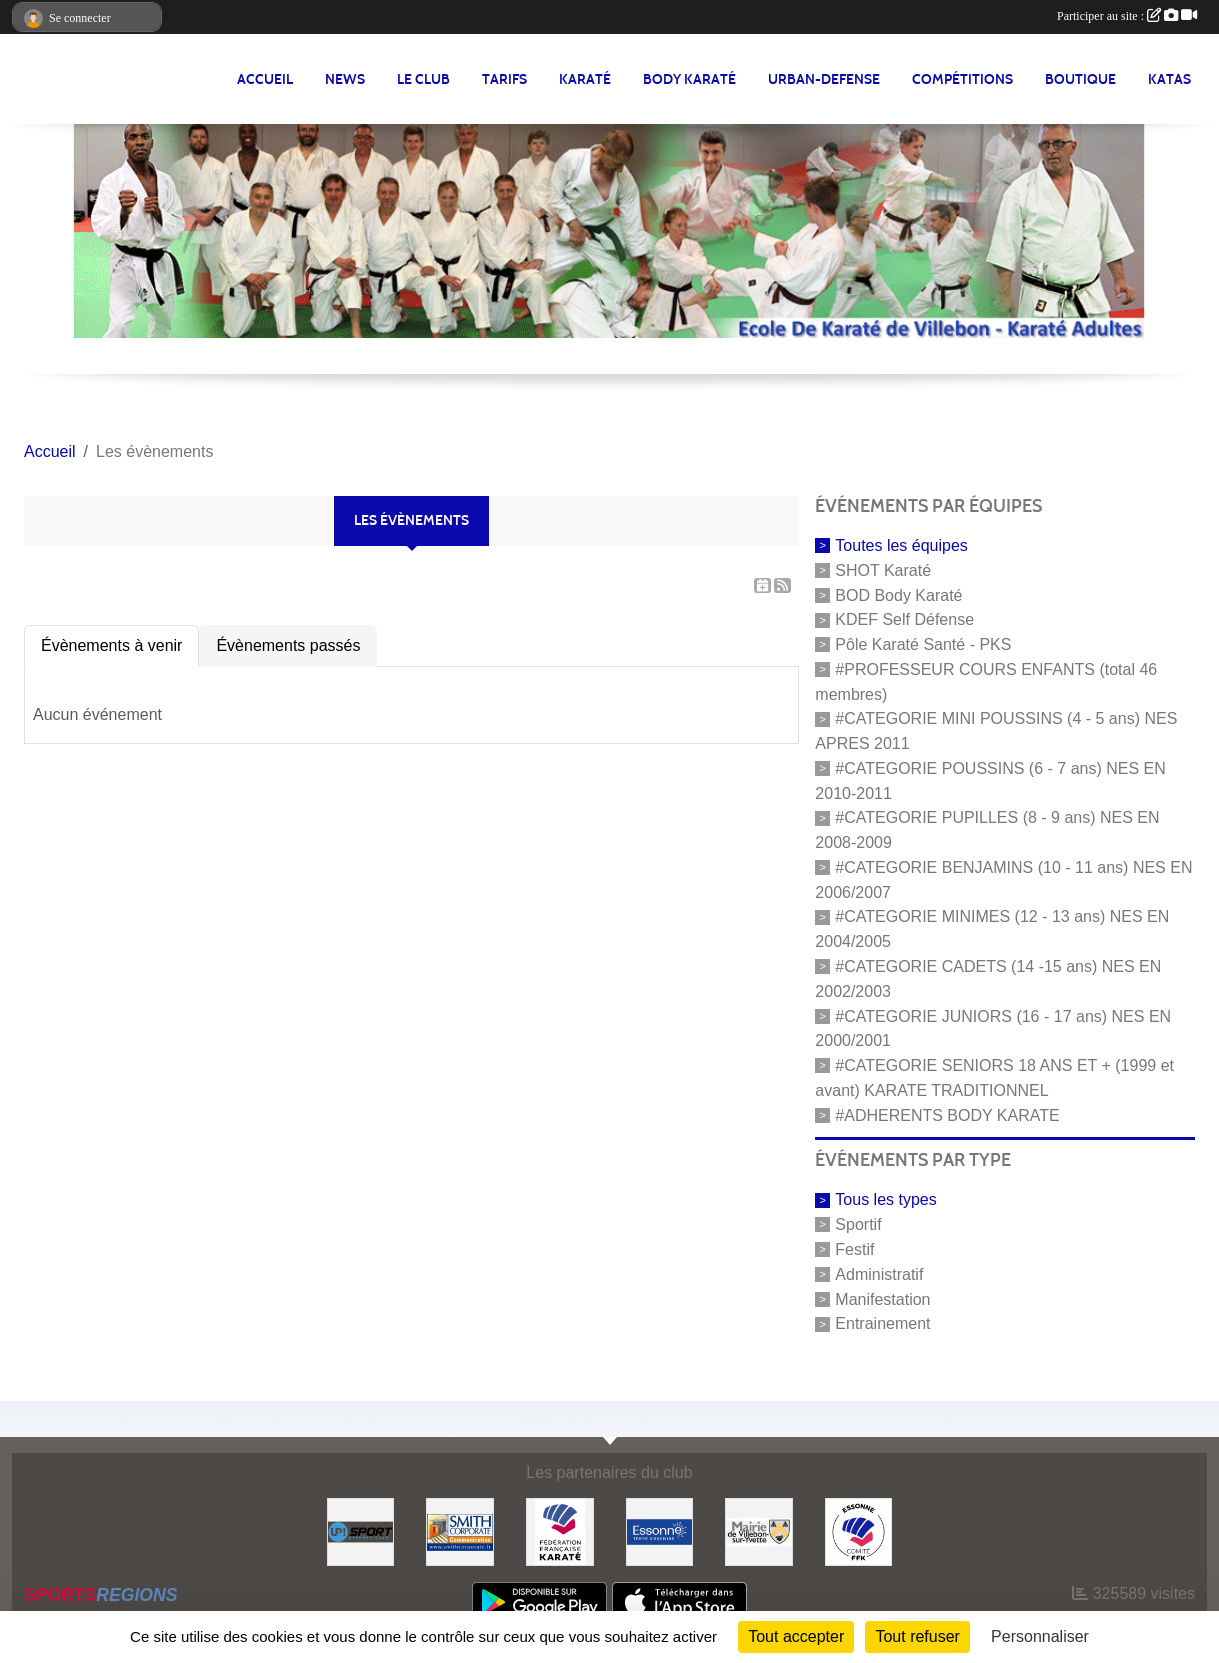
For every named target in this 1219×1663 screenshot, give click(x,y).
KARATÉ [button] (585, 79)
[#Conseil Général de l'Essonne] (660, 1530)
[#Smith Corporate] (460, 1530)
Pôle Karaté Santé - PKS (923, 644)
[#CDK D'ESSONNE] (859, 1530)
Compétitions (962, 79)
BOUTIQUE (1080, 79)
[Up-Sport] (361, 1530)
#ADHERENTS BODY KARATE (947, 1114)
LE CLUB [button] (423, 79)
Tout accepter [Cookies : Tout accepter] (796, 1636)
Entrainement (882, 1323)
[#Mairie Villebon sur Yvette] (759, 1530)
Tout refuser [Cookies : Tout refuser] (917, 1636)
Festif (854, 1249)
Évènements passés (288, 645)
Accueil (265, 79)
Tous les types (885, 1199)
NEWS (345, 79)
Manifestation (882, 1298)
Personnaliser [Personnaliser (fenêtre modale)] (1040, 1636)
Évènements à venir (111, 645)
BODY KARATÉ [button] (689, 79)
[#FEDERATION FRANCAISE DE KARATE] (560, 1530)
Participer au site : (1127, 16)
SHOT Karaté (883, 570)
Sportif (858, 1224)
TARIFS (504, 79)
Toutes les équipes (901, 545)
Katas (1169, 79)
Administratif (879, 1274)
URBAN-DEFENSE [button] (824, 79)
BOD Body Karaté (898, 594)
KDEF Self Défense (904, 619)
